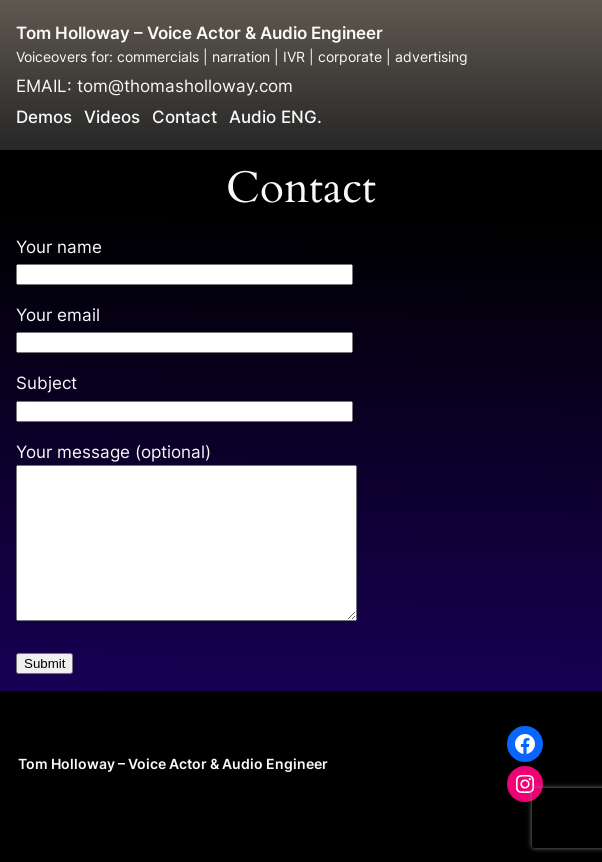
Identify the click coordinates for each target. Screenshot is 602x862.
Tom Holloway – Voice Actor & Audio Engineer (199, 33)
